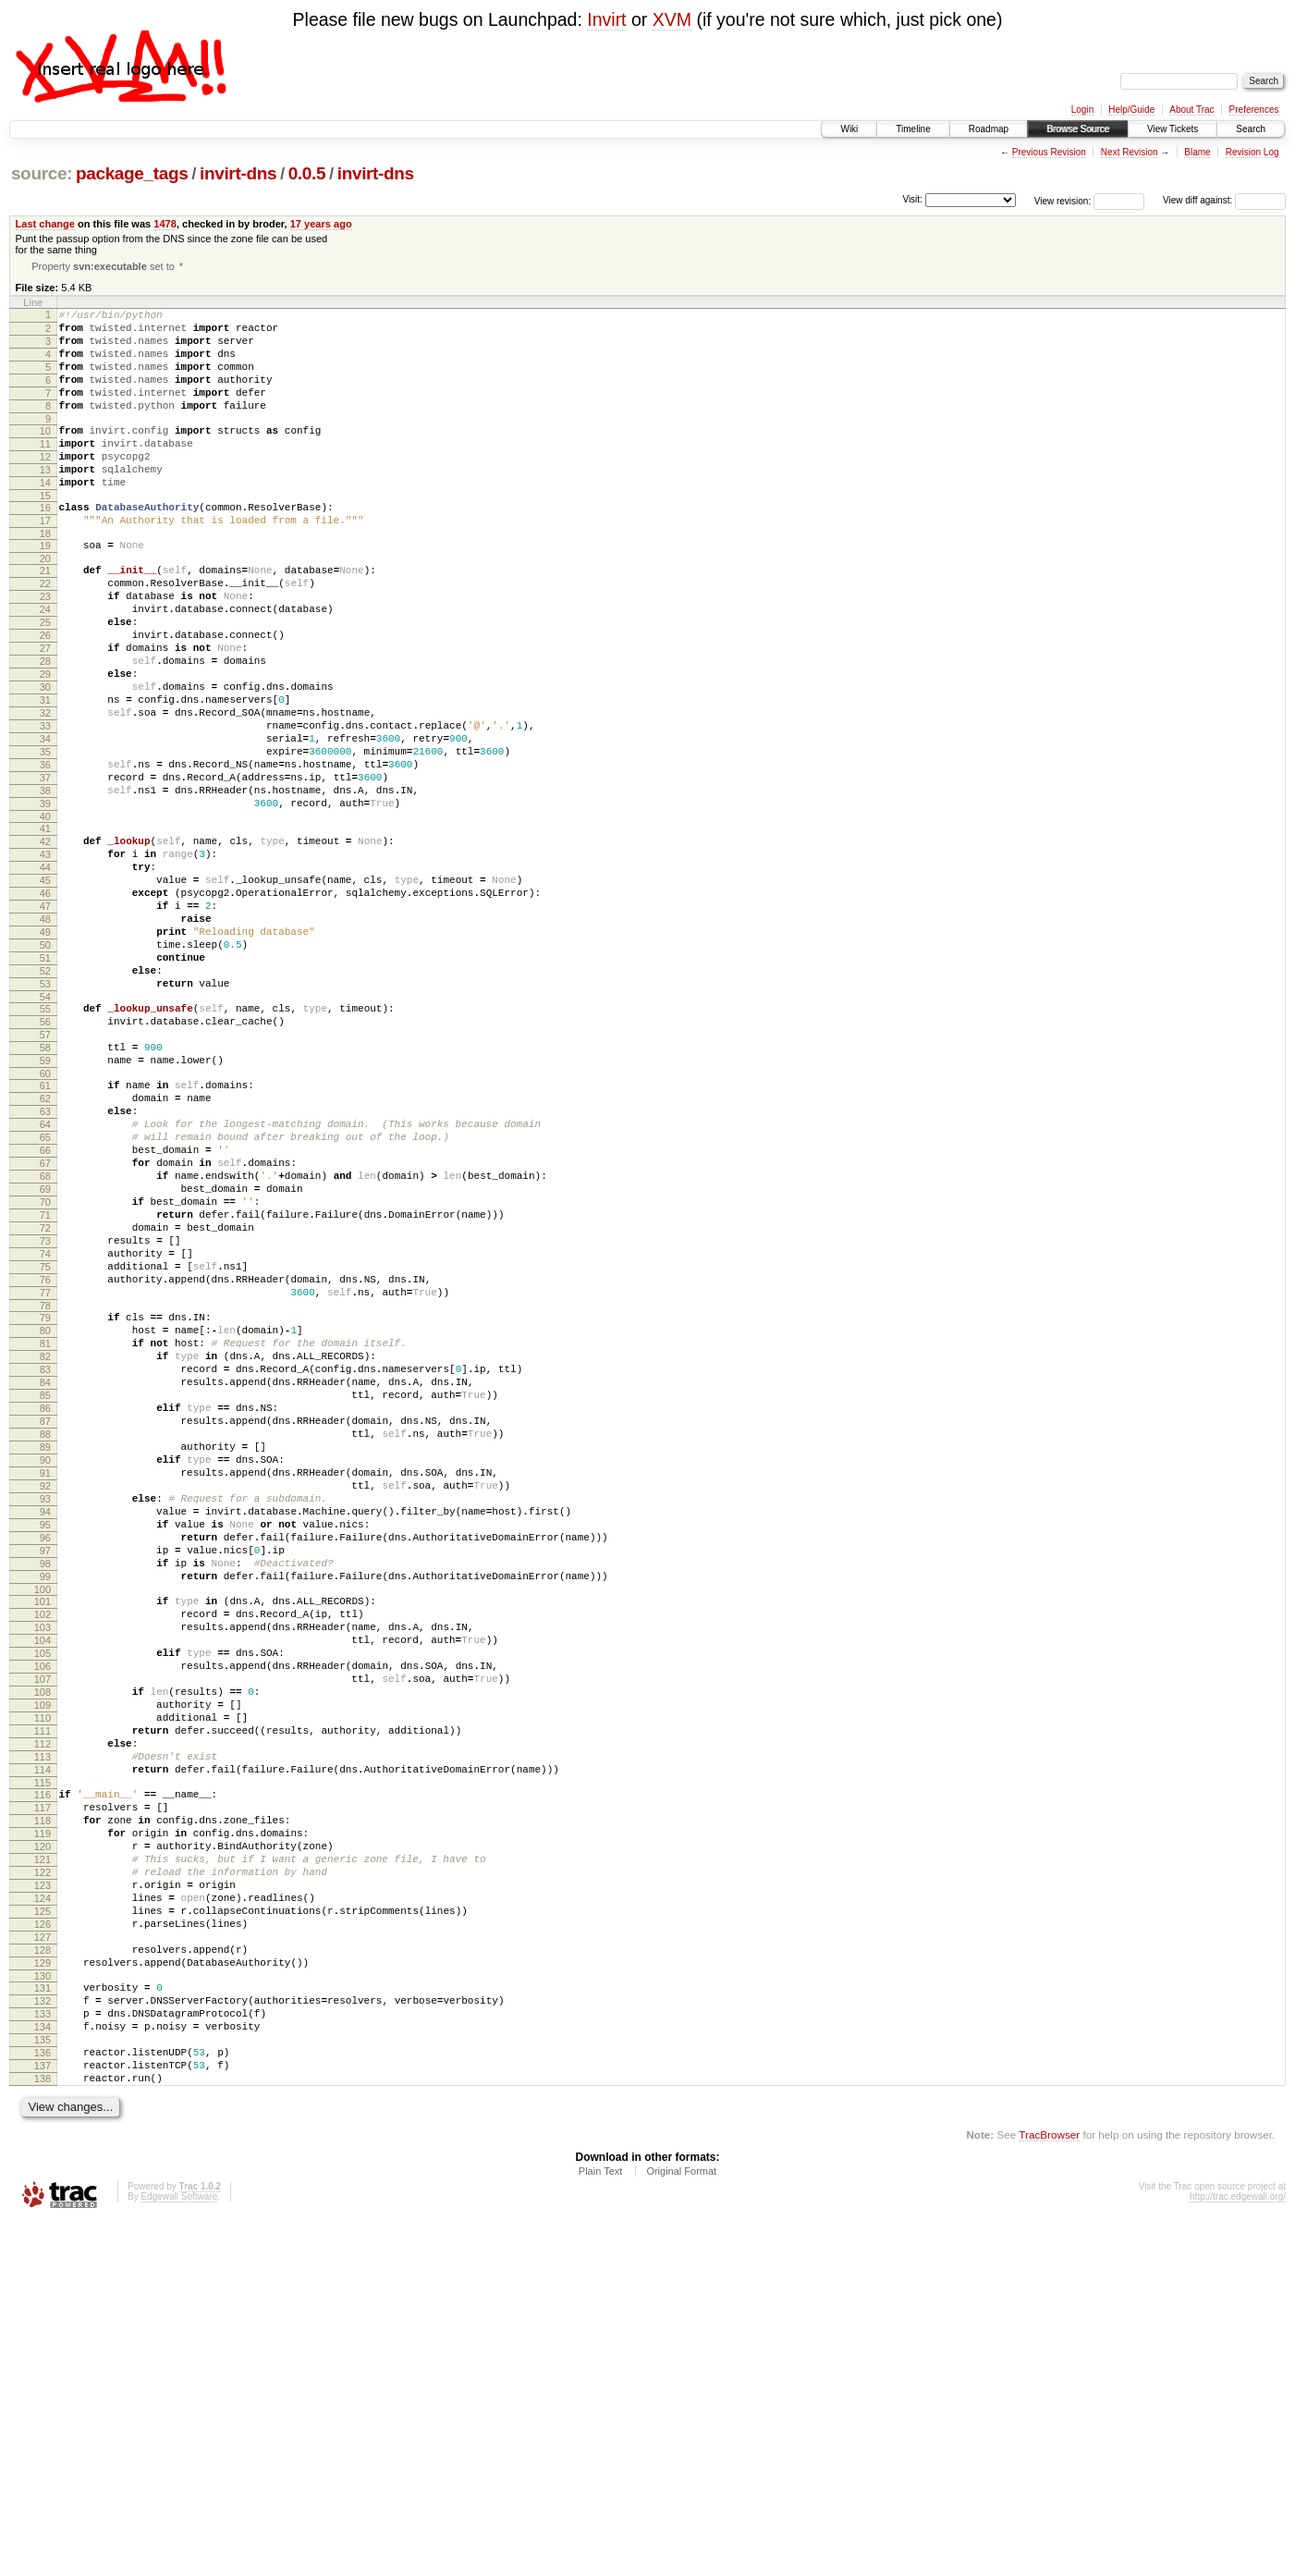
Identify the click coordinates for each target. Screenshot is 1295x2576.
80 (45, 1529)
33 (45, 805)
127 (42, 2260)
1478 (165, 223)
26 (45, 695)
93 (45, 1733)
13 (45, 502)
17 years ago (321, 223)
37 (45, 868)
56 (45, 1159)
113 (42, 2044)
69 (45, 1360)
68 (45, 1344)
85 (45, 1607)
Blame (1197, 152)
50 (45, 1068)
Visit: (912, 199)
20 (45, 604)
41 (45, 927)
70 (45, 1375)
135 (42, 2382)
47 (45, 1021)
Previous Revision (1049, 152)
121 (42, 2166)
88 (45, 1655)
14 (45, 517)
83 (45, 1576)
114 (42, 2060)
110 (42, 1997)
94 (45, 1749)
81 (45, 1545)
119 (42, 2135)
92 (45, 1717)
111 (42, 2012)
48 (45, 1037)
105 (42, 1918)
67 (45, 1328)
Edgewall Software (178, 2550)
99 (45, 1828)
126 (42, 2245)
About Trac (1191, 109)
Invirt (606, 19)
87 (45, 1639)
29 (45, 742)
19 (45, 589)
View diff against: (1224, 200)
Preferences (1254, 109)
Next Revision (1129, 152)
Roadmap (988, 129)
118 (42, 2119)
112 (42, 2028)
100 (42, 1843)
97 (45, 1796)
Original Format (681, 2525)
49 (45, 1053)
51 (45, 1084)
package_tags (132, 173)
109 (42, 1981)
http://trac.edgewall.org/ (1238, 2550)
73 (45, 1423)
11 (45, 470)
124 (42, 2213)
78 (45, 1501)
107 (42, 1950)
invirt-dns (238, 173)
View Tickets (1172, 129)
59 (45, 1206)
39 (45, 899)
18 (45, 577)
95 (45, 1765)
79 (45, 1513)
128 (42, 2276)
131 (42, 2319)
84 (45, 1592)
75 (45, 1454)
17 (45, 561)
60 (45, 1222)
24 (45, 663)
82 (45, 1560)
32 (45, 789)
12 (45, 486)
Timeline (913, 129)
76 (45, 1470)
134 (42, 2367)
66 (45, 1313)
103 (42, 1887)
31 (45, 773)
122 (42, 2182)
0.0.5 (307, 173)
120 (42, 2150)
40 (45, 915)
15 (45, 533)
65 (45, 1297)
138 (42, 2429)
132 (42, 2335)
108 (42, 1965)
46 (45, 1006)
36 (45, 852)
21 (45, 616)
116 (42, 2087)
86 (45, 1623)
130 (42, 2307)
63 (45, 1265)
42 (45, 943)
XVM (672, 19)
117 (42, 2103)
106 (42, 1934)
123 (42, 2197)
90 (45, 1686)
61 (45, 1234)
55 (45, 1143)
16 (45, 545)
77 (45, 1485)
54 (45, 1131)
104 (42, 1902)
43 (45, 958)
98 (45, 1812)
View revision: (1063, 200)
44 (45, 974)
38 (45, 883)
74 (45, 1438)
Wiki (849, 129)
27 (45, 711)
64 (45, 1281)
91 (45, 1702)
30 (45, 758)
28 (45, 726)
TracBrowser (1049, 2489)
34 (45, 821)
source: (41, 173)
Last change (45, 223)
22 (45, 632)
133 (42, 2351)
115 (42, 2075)
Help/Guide (1131, 109)
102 (42, 1871)
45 (45, 990)
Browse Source (1077, 129)
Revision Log (1252, 152)
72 (45, 1407)
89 (45, 1670)
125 (42, 2229)
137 (42, 2414)
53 (45, 1116)
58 (45, 1190)
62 (45, 1250)
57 (45, 1175)
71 (45, 1391)
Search (1250, 129)
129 (42, 2292)
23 (45, 648)
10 (45, 454)
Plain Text (601, 2525)
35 (45, 836)
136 (42, 2398)
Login (1082, 109)
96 (45, 1780)
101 (42, 1855)
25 (45, 679)
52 (45, 1100)
